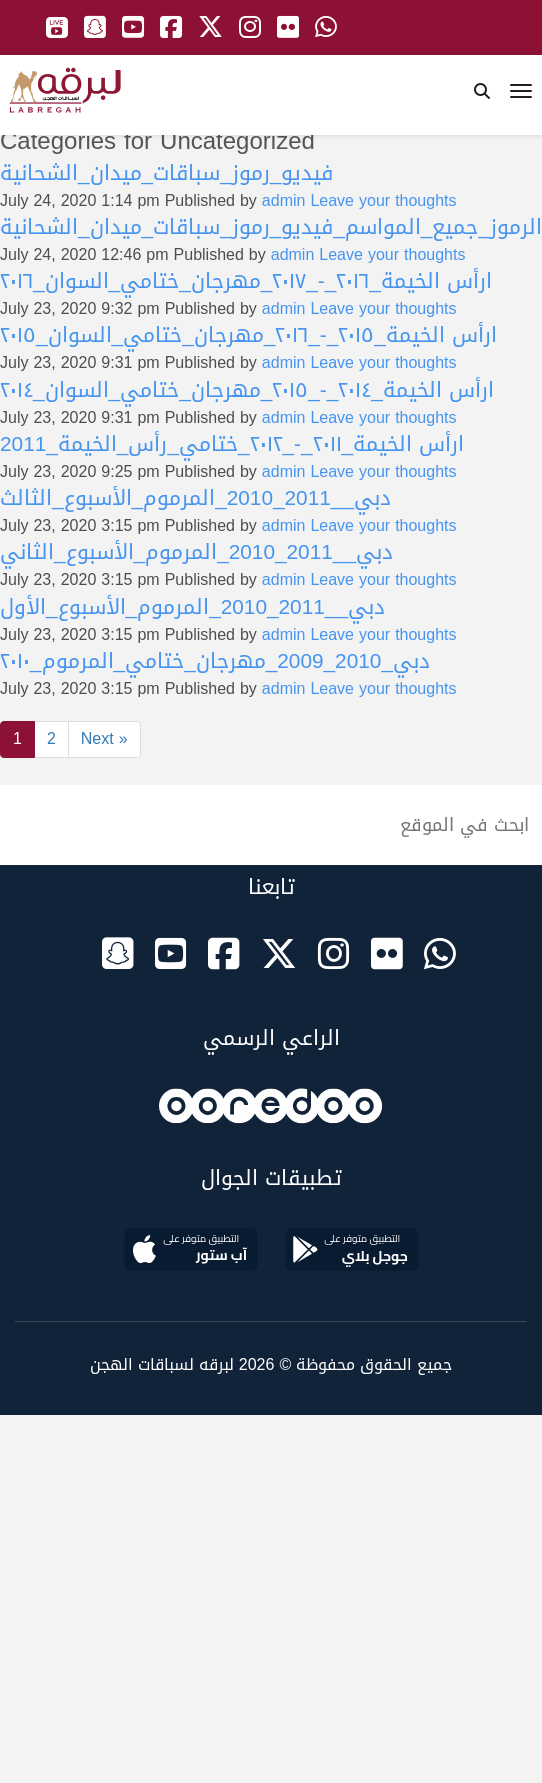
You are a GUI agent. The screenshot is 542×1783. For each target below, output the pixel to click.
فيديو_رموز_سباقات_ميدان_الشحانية (166, 173)
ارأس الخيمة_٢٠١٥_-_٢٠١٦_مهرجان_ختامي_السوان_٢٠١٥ (248, 335)
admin (284, 200)
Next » (104, 738)
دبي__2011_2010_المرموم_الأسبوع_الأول (192, 607)
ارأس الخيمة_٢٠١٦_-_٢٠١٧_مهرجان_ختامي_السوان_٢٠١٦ (246, 281)
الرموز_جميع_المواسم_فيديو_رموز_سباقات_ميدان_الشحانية (271, 227)
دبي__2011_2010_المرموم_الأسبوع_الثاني (196, 552)
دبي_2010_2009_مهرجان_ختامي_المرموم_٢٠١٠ (215, 661)
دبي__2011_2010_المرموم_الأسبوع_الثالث (195, 498)
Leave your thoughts (383, 200)
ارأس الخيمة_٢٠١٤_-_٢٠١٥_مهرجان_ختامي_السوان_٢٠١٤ (247, 390)
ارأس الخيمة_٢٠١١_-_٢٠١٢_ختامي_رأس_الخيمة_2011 (232, 444)
